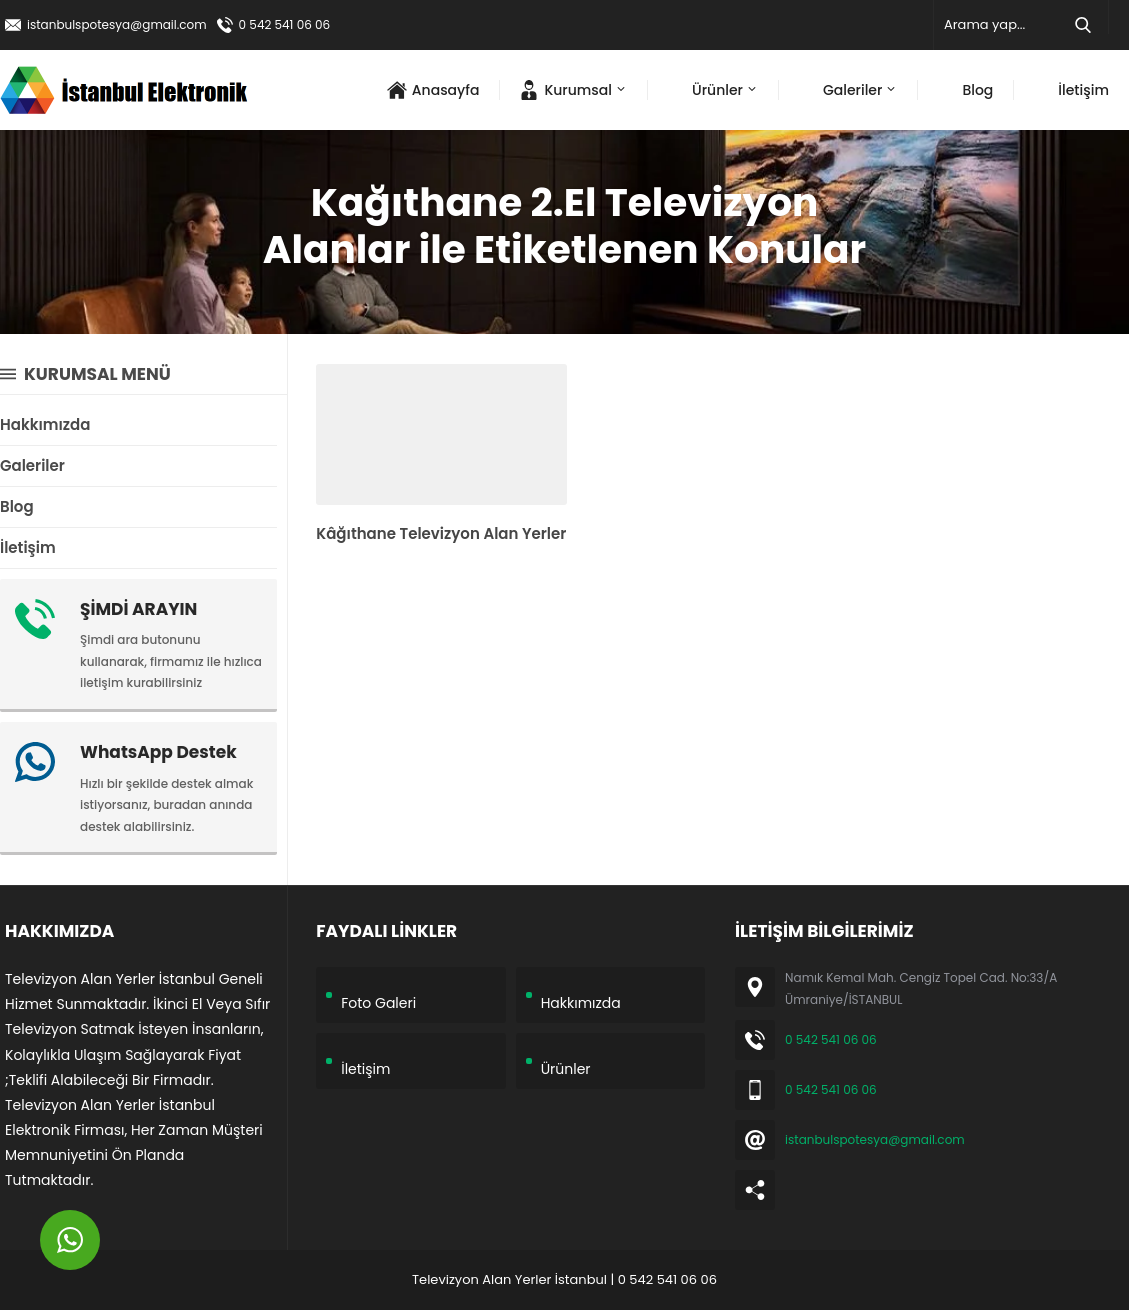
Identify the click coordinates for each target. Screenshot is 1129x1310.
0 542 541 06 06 (285, 24)
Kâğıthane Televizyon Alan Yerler (441, 533)
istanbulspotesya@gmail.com (117, 24)
